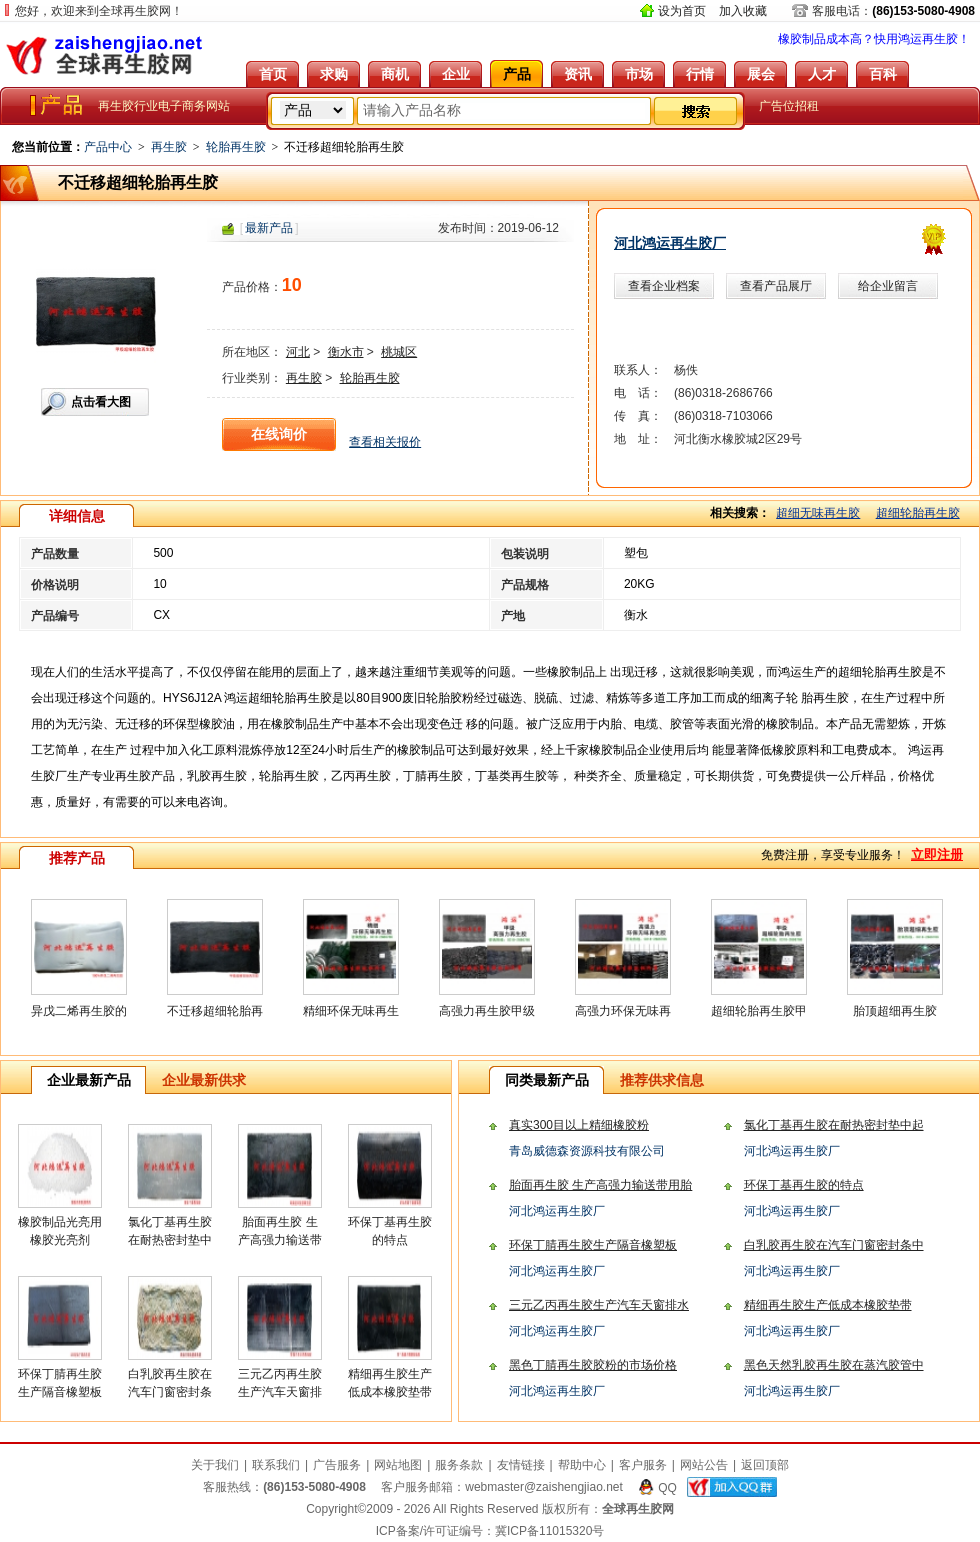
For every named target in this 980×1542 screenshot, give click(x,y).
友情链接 (521, 1465)
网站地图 (398, 1465)
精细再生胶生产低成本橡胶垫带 (828, 1305)
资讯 (578, 74)
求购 (334, 74)
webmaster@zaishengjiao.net (544, 1487)
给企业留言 (888, 286)
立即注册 (937, 854)
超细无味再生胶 (818, 513)
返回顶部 (765, 1465)
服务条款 (459, 1465)
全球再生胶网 (105, 55)
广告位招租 (789, 106)
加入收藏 (743, 11)
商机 (395, 74)
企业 (456, 74)
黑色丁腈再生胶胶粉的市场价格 (593, 1365)
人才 (822, 74)
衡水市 (346, 352)
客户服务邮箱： (502, 1487)
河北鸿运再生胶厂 (670, 243)
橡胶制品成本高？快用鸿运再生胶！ (874, 39)
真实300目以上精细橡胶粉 (579, 1125)
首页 (273, 74)
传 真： (638, 416)
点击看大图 (101, 402)
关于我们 (215, 1465)
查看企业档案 (664, 286)
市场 (639, 74)
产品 (517, 74)
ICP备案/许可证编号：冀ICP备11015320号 (490, 1531)
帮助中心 (582, 1465)
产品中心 (108, 147)
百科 (883, 74)
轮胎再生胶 (236, 147)
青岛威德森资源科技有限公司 (587, 1151)
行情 (700, 74)
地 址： (638, 439)
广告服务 (337, 1465)
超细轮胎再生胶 (918, 513)
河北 (298, 352)
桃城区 (399, 352)
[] (269, 228)
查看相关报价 (385, 442)
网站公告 (704, 1465)
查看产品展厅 (776, 286)
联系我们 (276, 1465)
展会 (761, 74)
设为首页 (682, 11)
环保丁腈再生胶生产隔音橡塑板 (593, 1245)
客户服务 (643, 1465)
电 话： (638, 393)
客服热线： (284, 1487)
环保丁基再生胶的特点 (804, 1185)
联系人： (638, 370)
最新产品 (269, 228)
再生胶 (169, 147)
